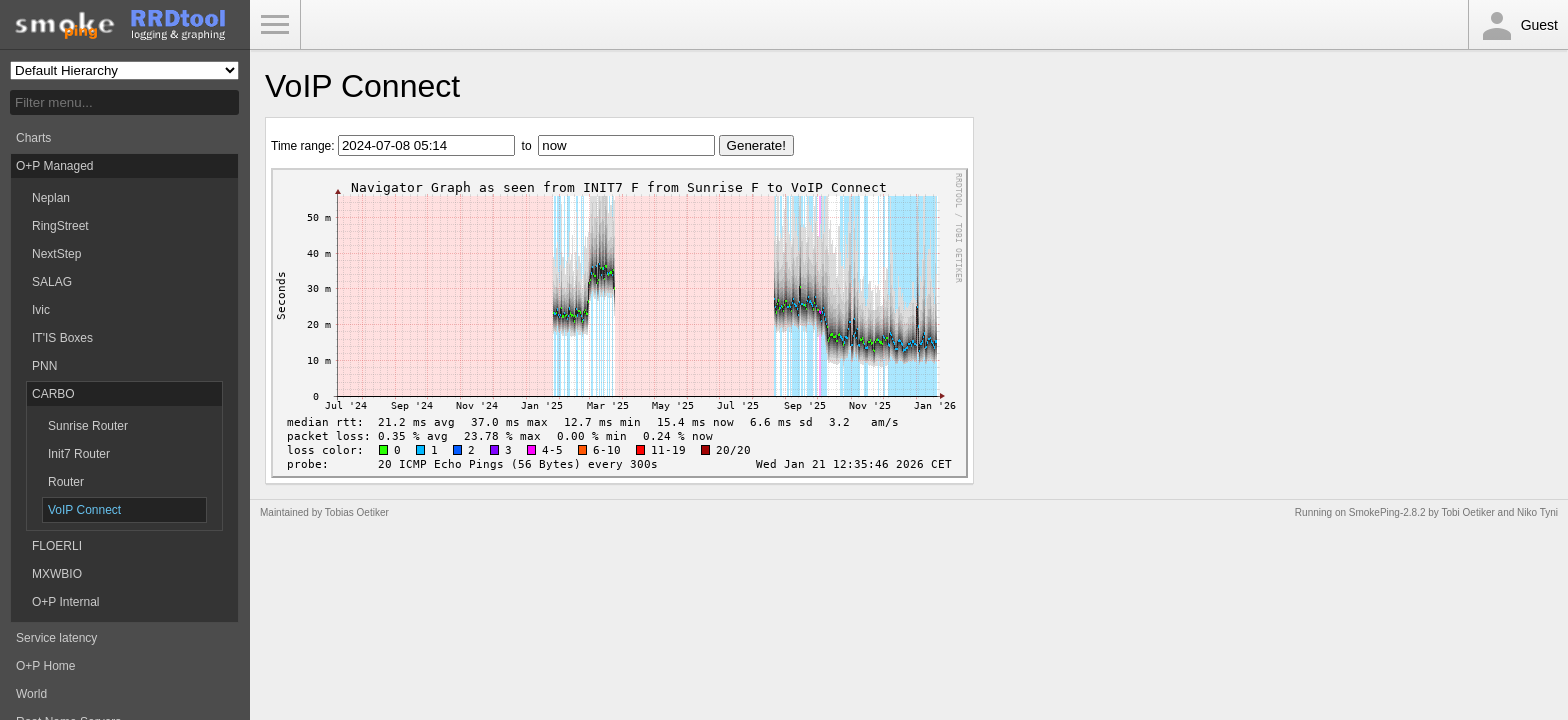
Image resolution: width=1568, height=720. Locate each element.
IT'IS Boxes (62, 338)
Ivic (41, 310)
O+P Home (45, 666)
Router (66, 482)
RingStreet (60, 226)
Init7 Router (79, 454)
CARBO (53, 394)
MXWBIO (57, 574)
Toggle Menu (275, 25)
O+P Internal (66, 602)
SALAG (52, 282)
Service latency (56, 638)
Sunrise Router (88, 426)
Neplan (51, 198)
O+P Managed (55, 166)
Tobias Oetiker (357, 512)
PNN (44, 366)
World (31, 694)
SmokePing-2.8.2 (1387, 512)
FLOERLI (57, 546)
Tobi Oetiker (1467, 512)
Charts (33, 138)
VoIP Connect (84, 510)
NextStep (56, 254)
